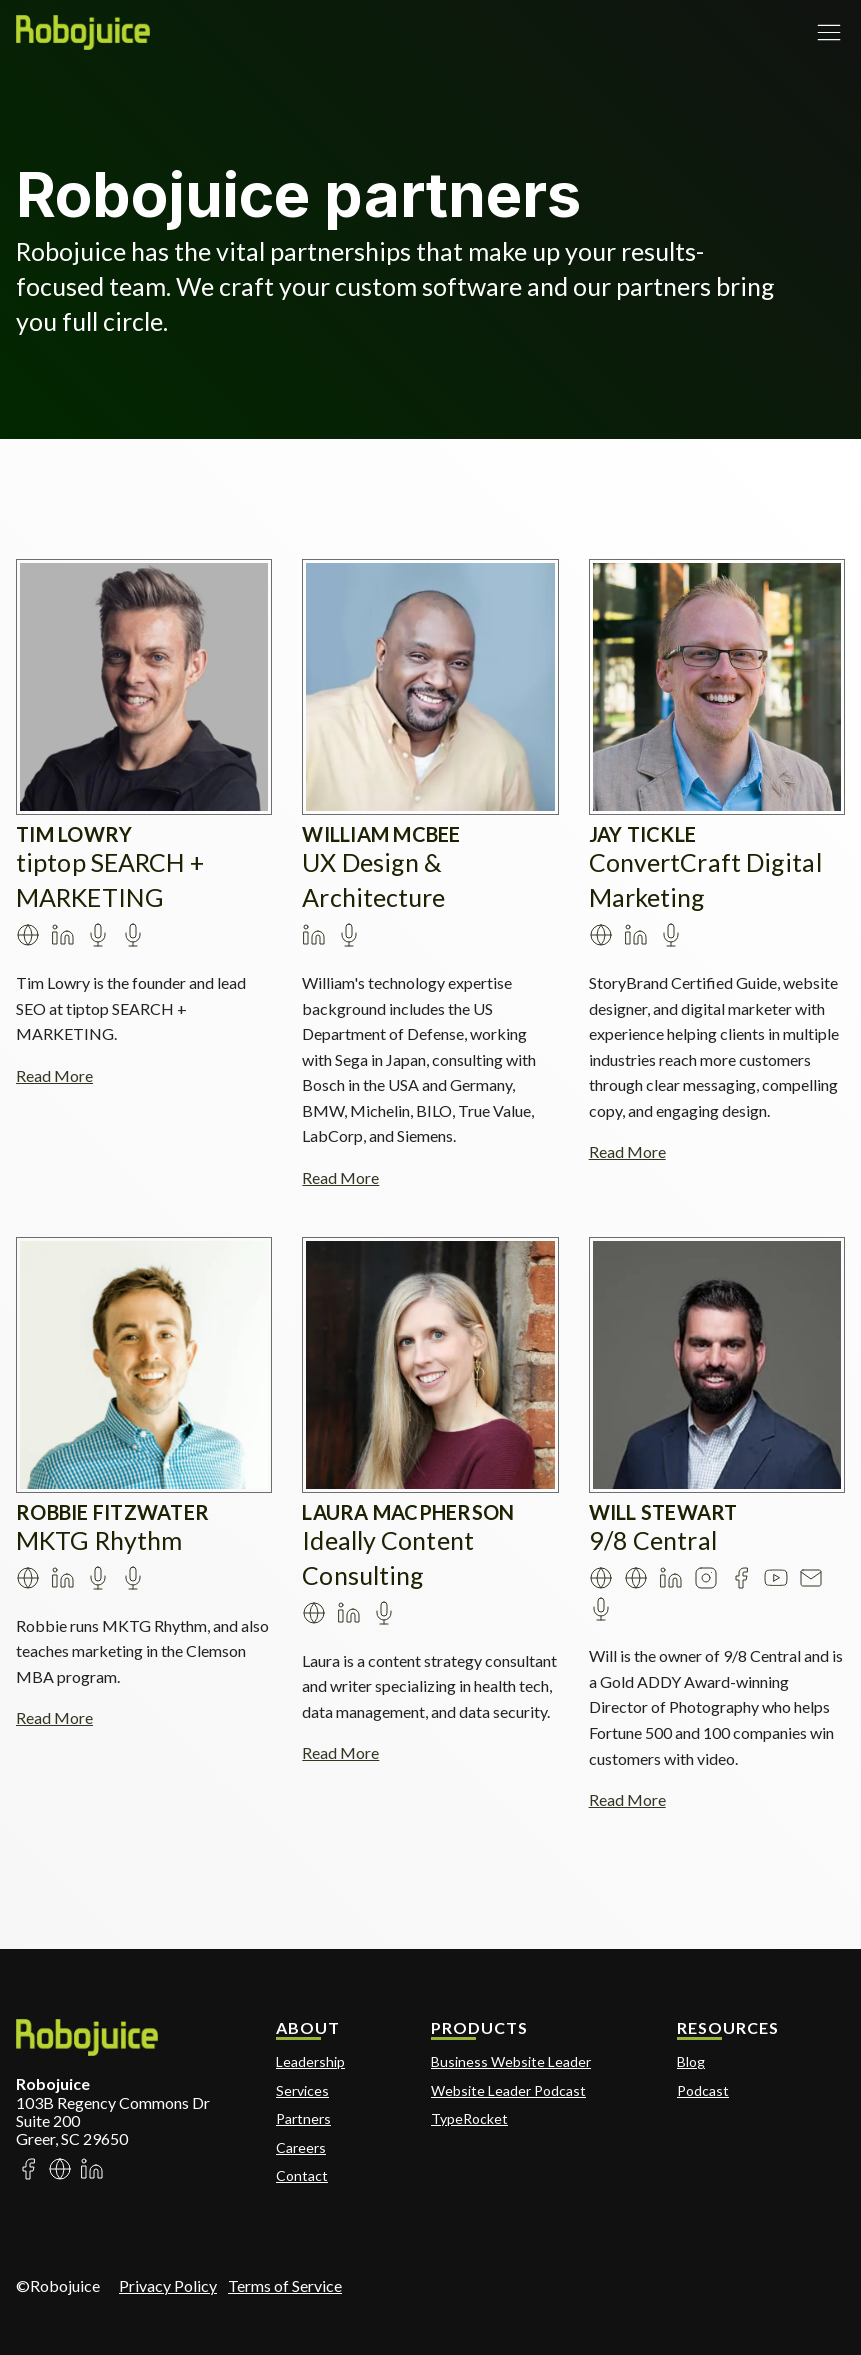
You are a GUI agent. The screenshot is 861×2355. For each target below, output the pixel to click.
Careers (301, 2147)
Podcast (703, 2090)
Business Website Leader (511, 2061)
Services (302, 2090)
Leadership (310, 2061)
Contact (302, 2175)
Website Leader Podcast (508, 2090)
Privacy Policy (168, 2285)
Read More (54, 1075)
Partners (303, 2118)
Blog (691, 2061)
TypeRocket (469, 2118)
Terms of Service (285, 2285)
